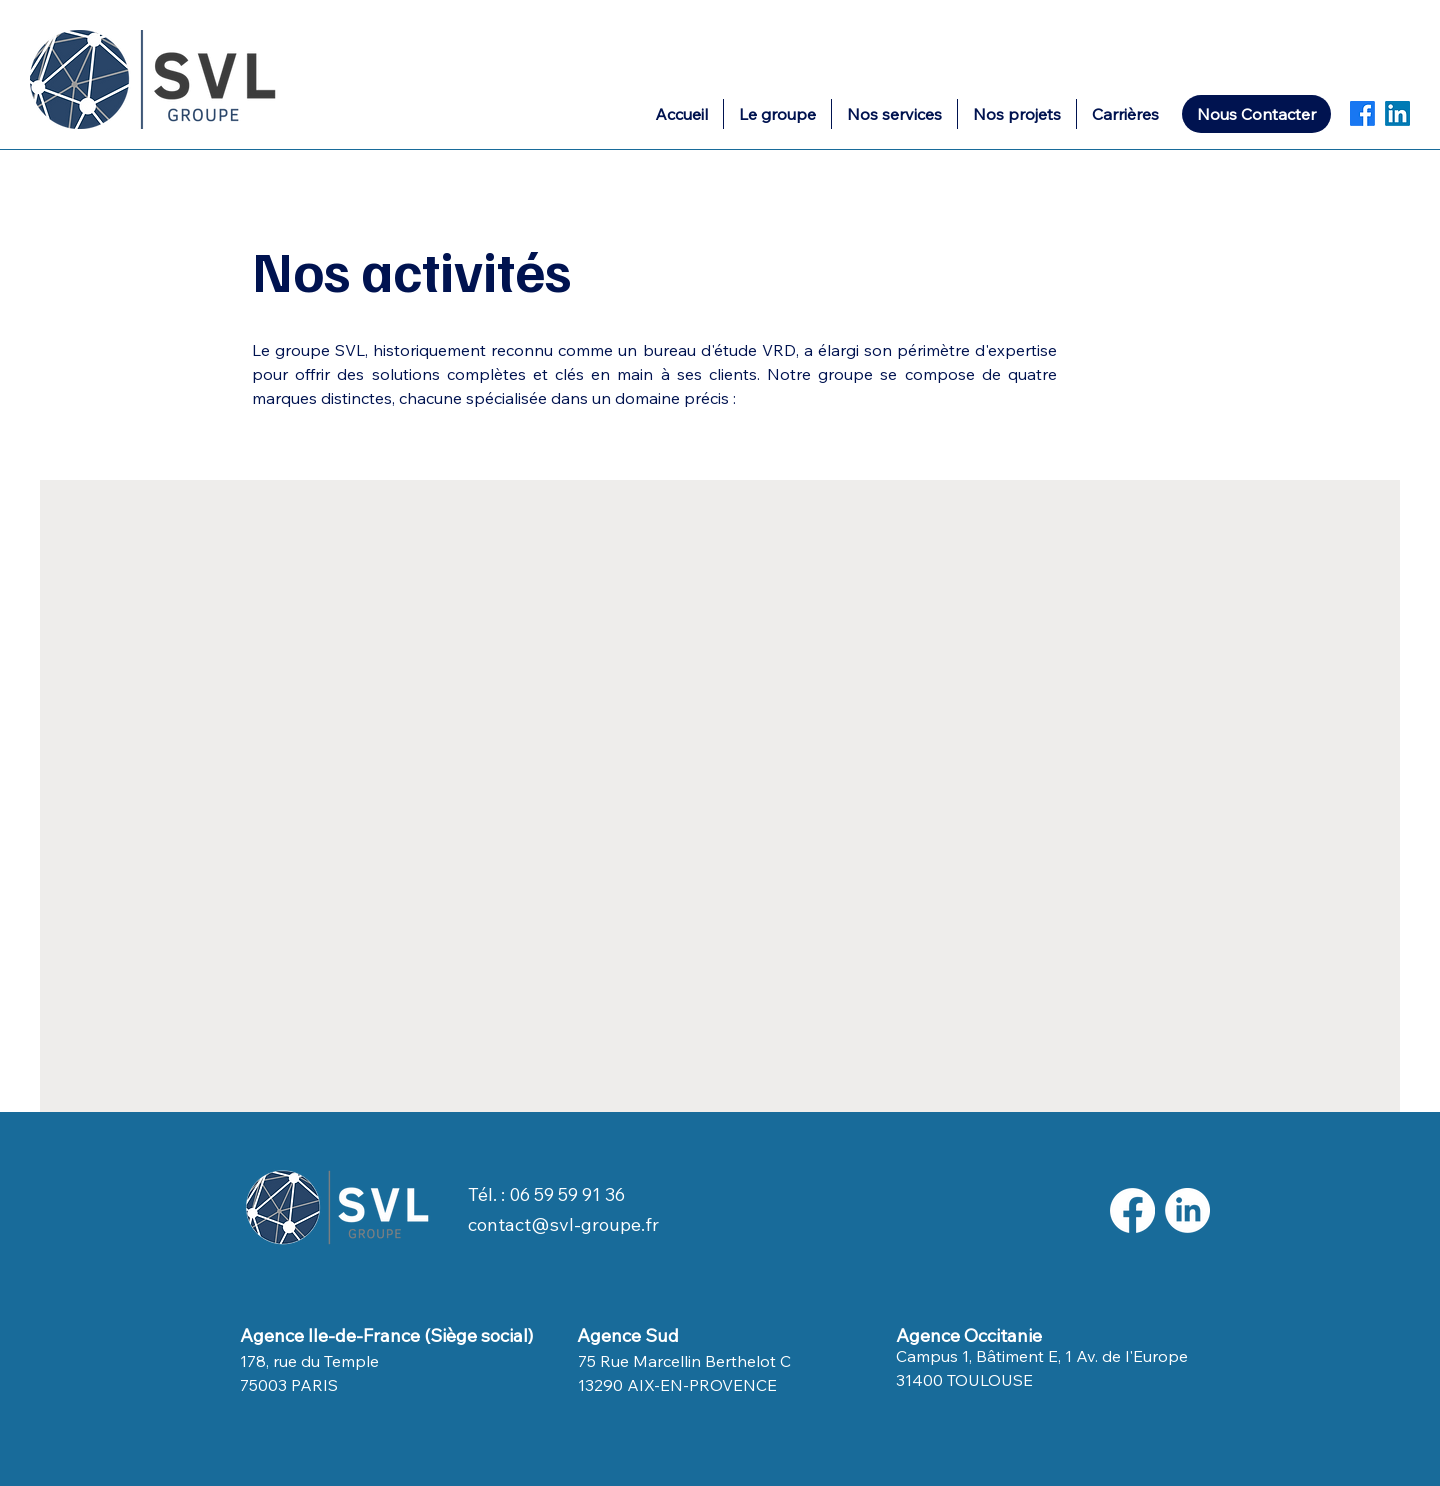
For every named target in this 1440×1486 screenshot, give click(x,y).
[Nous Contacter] (1256, 114)
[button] (894, 114)
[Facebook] (1362, 113)
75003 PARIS (289, 1385)
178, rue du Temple (309, 1361)
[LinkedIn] (1397, 113)
